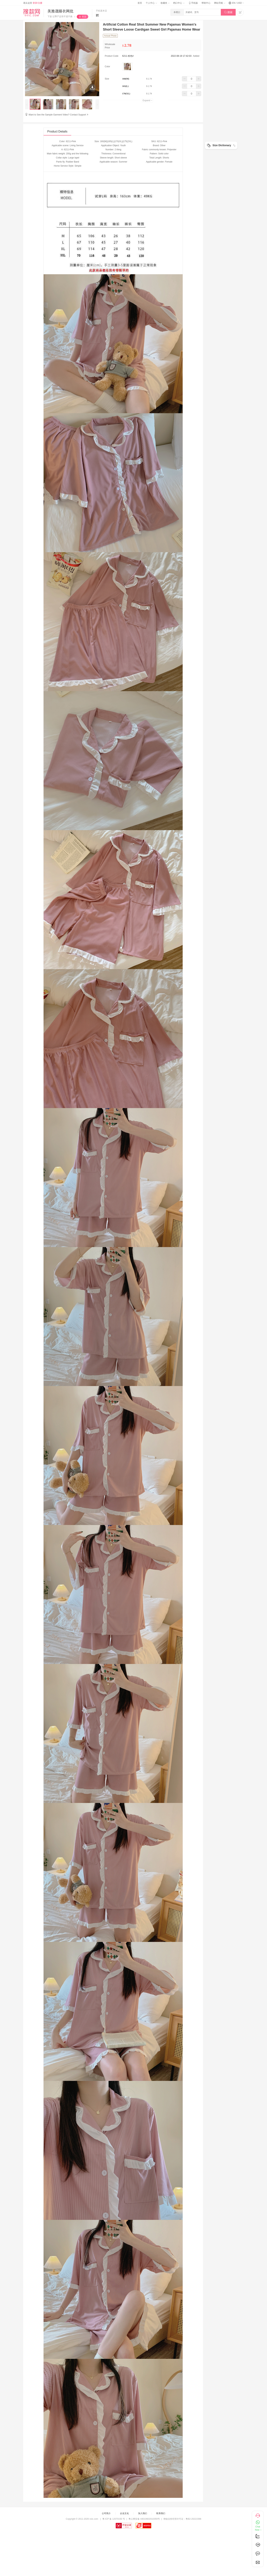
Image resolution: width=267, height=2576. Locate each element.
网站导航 (219, 3)
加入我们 (142, 2513)
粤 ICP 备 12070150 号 (113, 2519)
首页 (140, 3)
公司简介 (106, 2513)
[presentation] (27, 104)
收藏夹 (165, 3)
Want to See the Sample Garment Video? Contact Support (59, 114)
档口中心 (178, 3)
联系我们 (160, 2513)
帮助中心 (206, 3)
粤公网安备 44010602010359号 (144, 2519)
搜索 (228, 12)
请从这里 (32, 3)
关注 (84, 16)
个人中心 (151, 3)
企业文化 (124, 2513)
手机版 (193, 3)
